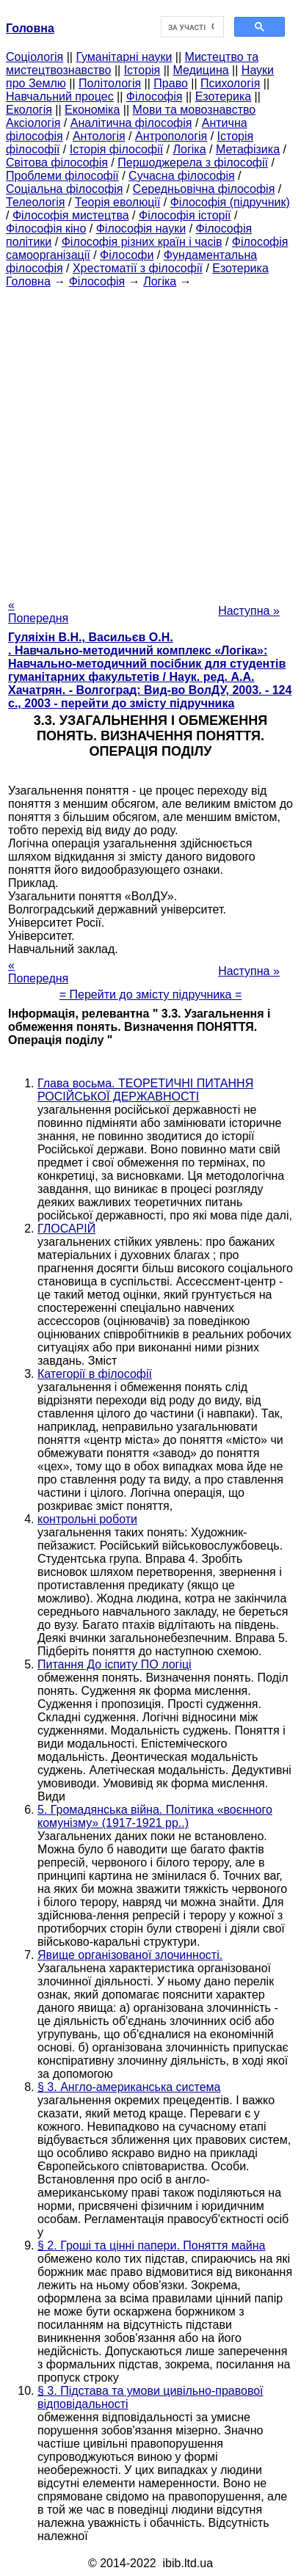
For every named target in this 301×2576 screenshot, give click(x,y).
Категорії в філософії (94, 1374)
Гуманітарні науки (124, 57)
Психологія (230, 83)
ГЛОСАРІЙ (66, 1228)
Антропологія (171, 136)
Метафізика (248, 149)
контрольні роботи (87, 1519)
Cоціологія (34, 57)
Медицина (200, 70)
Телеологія (35, 202)
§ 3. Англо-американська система (129, 2087)
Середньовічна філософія (204, 189)
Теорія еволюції (118, 202)
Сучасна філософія (181, 175)
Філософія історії (185, 215)
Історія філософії (116, 149)
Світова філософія (57, 162)
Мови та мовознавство (194, 109)
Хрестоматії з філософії (138, 268)
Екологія (29, 109)
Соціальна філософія (64, 189)
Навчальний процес (60, 96)
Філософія (154, 96)
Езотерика (223, 96)
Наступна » (249, 611)
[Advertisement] (150, 438)
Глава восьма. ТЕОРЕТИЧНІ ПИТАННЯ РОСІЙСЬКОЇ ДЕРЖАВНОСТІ (145, 1090)
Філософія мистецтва (70, 215)
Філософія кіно (46, 228)
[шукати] (191, 27)
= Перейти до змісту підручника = (150, 994)
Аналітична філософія (131, 123)
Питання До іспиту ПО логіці (114, 1664)
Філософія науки (141, 228)
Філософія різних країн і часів (142, 242)
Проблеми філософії (62, 175)
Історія (142, 70)
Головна (28, 281)
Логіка (189, 149)
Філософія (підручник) (230, 202)
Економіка (92, 109)
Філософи (126, 255)
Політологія (110, 83)
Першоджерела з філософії (192, 162)
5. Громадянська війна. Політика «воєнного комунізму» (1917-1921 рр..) (154, 1816)
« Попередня (38, 611)
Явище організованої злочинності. (129, 1955)
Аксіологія (33, 123)
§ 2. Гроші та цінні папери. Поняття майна (151, 2245)
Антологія (99, 136)
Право (170, 83)
